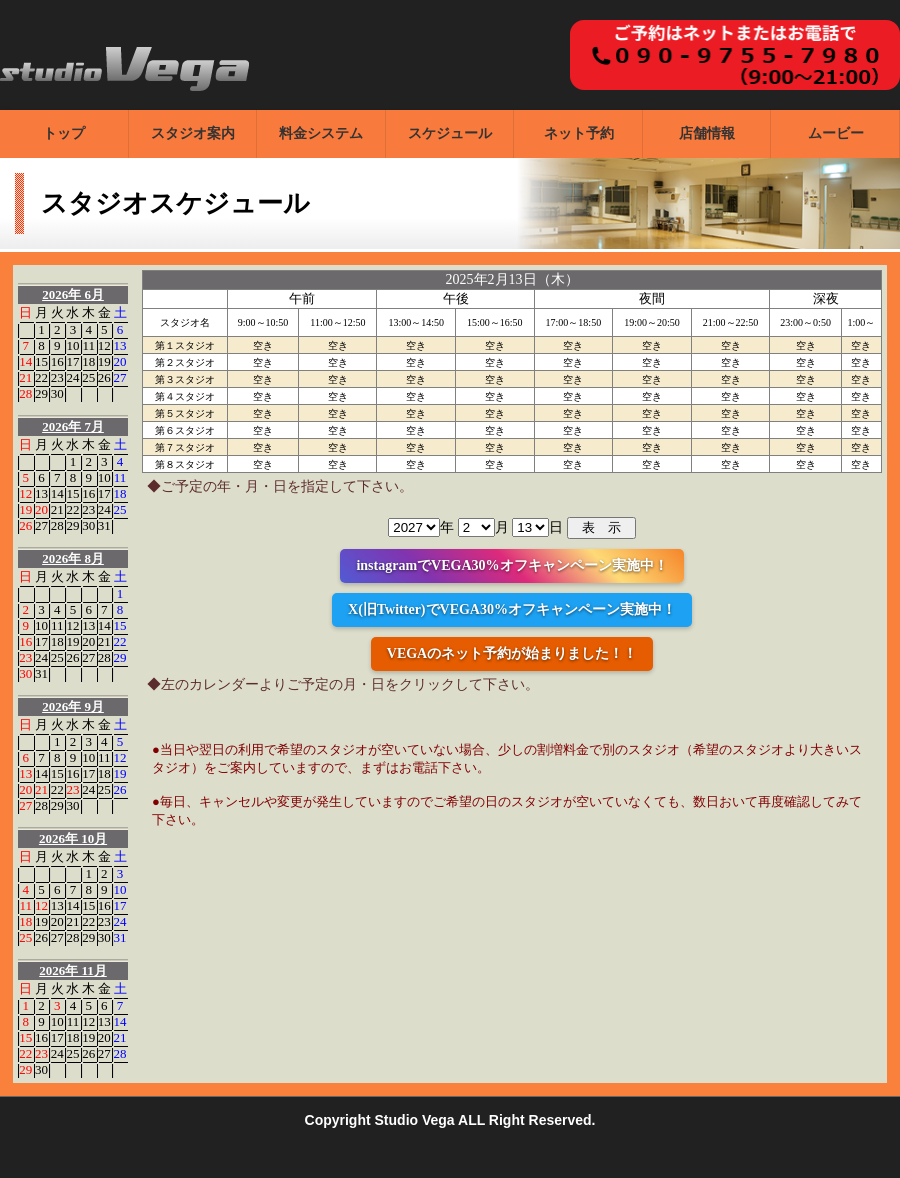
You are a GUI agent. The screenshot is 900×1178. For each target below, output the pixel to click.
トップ (64, 133)
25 (88, 377)
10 (72, 345)
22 (41, 377)
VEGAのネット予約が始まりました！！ (512, 653)
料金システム (321, 133)
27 (120, 377)
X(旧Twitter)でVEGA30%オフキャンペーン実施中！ (512, 609)
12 (104, 345)
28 (25, 393)
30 (57, 393)
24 (72, 377)
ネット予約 (579, 133)
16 (57, 361)
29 (41, 393)
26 (104, 377)
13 (120, 345)
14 (25, 361)
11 (88, 345)
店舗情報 (707, 133)
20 (120, 361)
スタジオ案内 (193, 133)
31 (104, 525)
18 (88, 361)
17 (72, 361)
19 (104, 361)
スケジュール (450, 133)
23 (57, 377)
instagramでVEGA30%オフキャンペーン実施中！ (511, 565)
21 (25, 377)
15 (41, 361)
